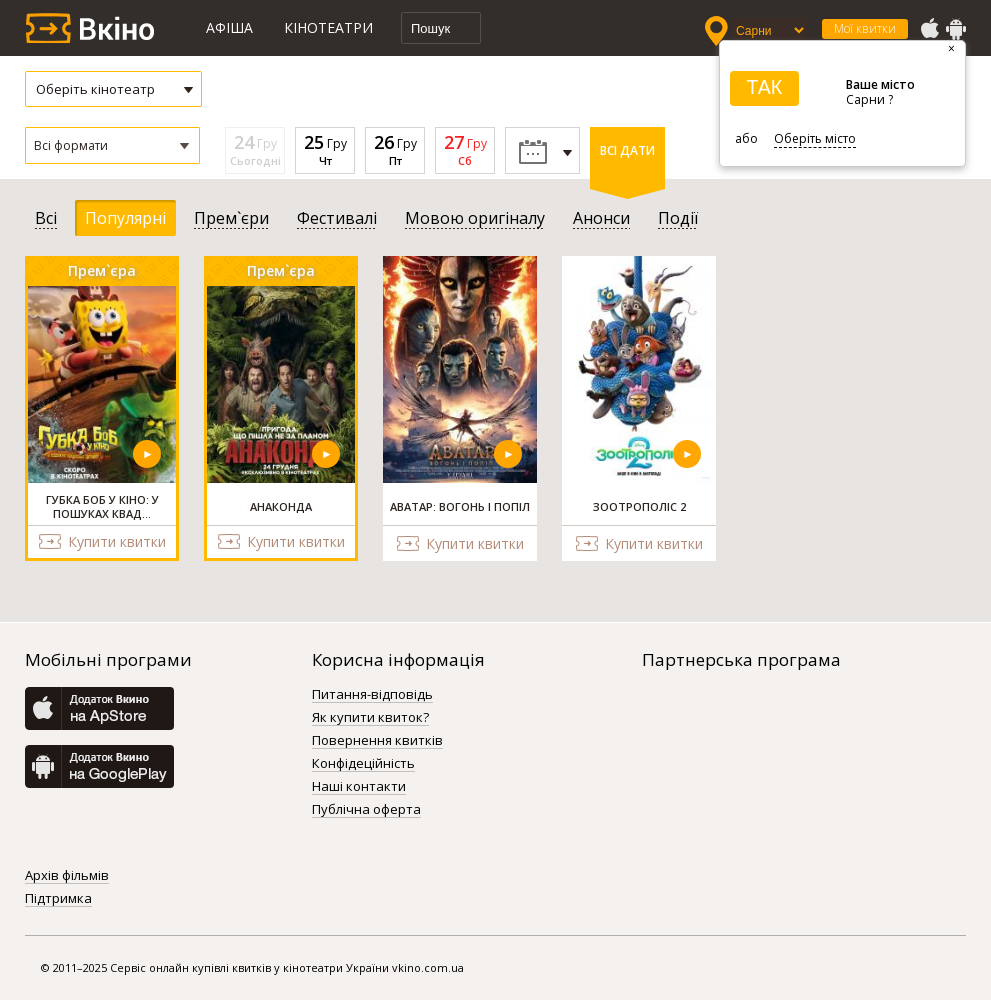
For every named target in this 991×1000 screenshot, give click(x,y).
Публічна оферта (366, 810)
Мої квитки (865, 28)
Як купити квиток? (370, 718)
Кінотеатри (328, 27)
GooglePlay (956, 29)
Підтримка (58, 899)
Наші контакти (359, 787)
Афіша (229, 27)
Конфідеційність (363, 764)
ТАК (764, 87)
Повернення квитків (377, 741)
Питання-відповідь (372, 695)
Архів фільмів (67, 876)
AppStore (929, 29)
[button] (112, 145)
